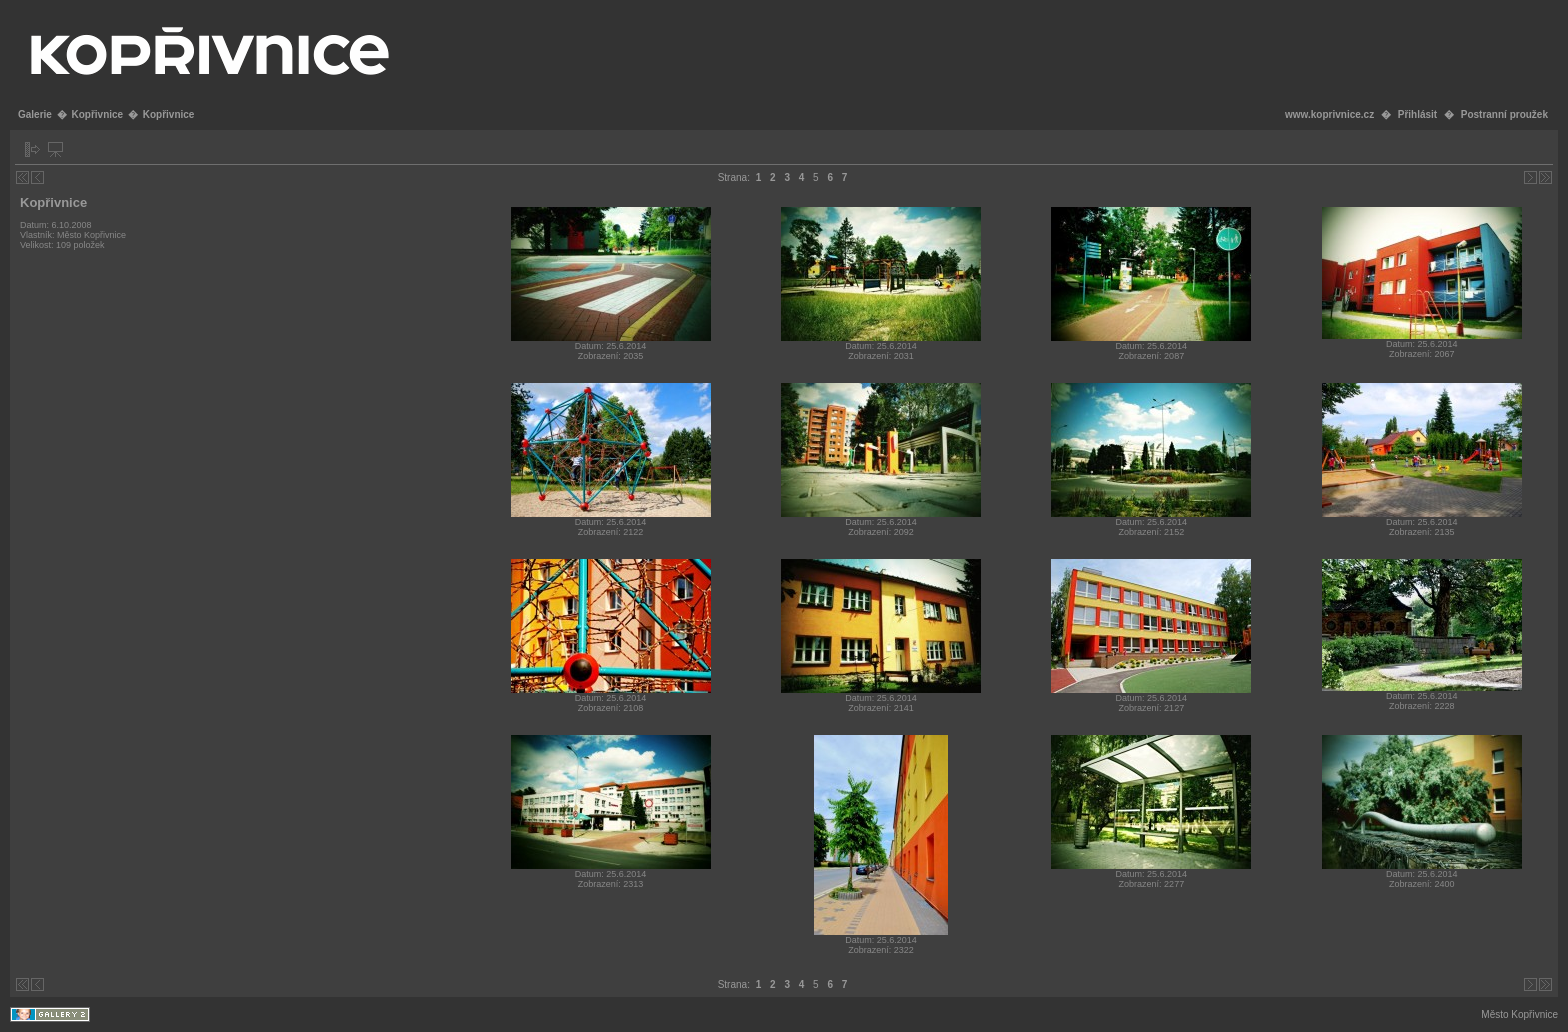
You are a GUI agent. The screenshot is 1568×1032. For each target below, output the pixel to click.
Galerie (35, 114)
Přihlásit (1417, 114)
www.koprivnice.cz (1329, 114)
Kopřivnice (97, 114)
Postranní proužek (1504, 114)
